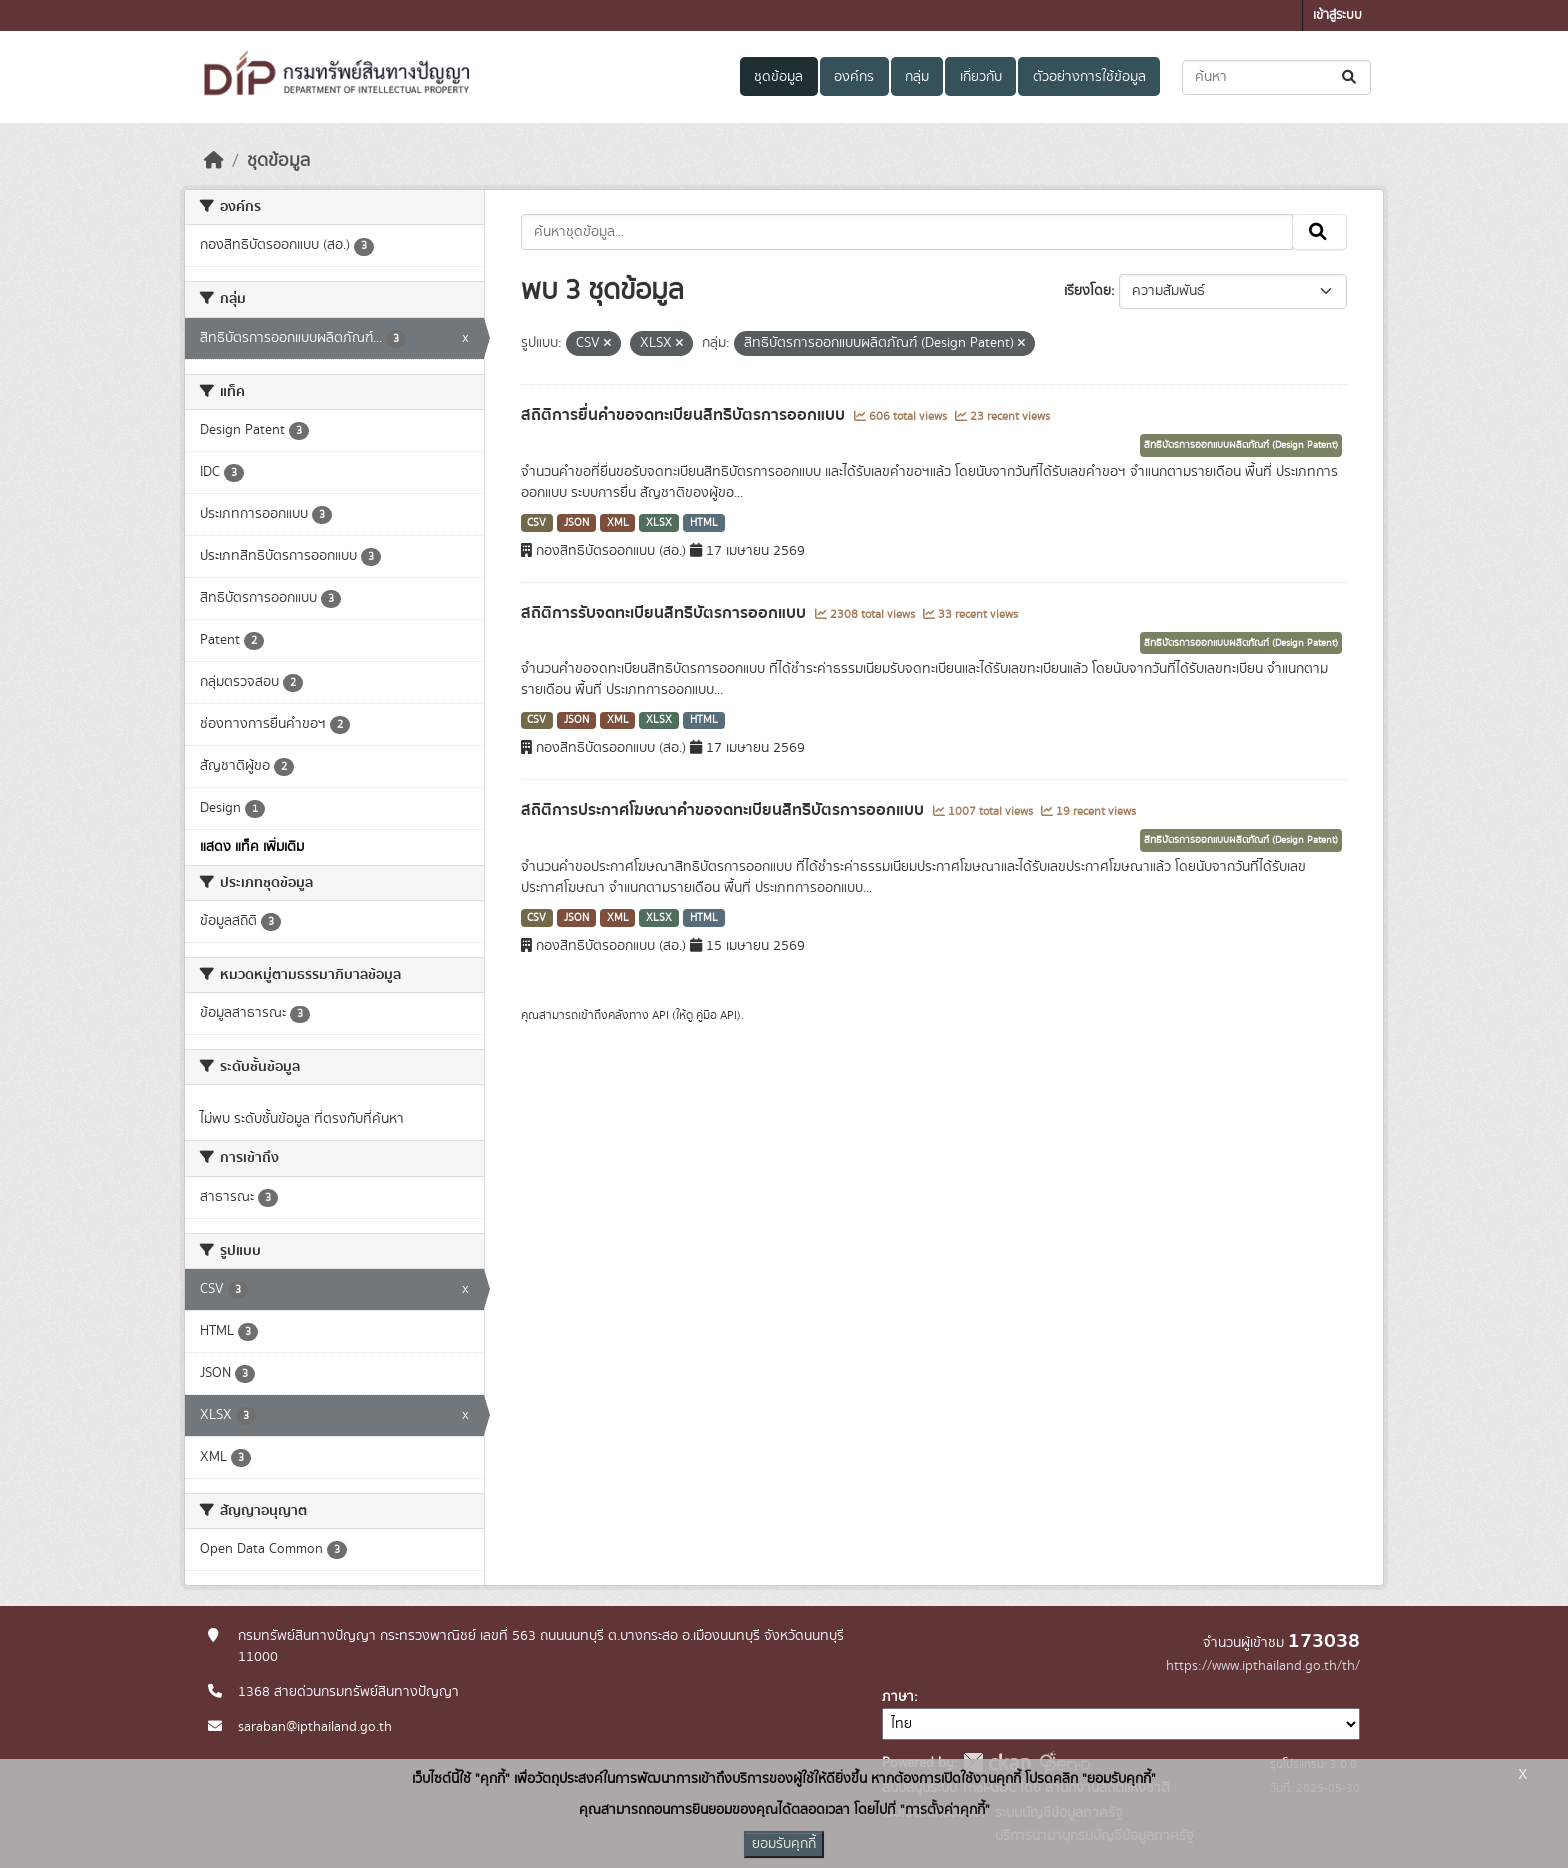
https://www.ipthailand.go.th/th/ (1263, 1666)
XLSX (659, 523)
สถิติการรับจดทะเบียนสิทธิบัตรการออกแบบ (665, 613)
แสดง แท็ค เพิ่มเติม (252, 847)
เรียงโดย (1087, 291)
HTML (704, 523)
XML (618, 523)
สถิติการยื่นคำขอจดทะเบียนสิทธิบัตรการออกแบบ (685, 415)
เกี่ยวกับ (981, 77)
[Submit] (1350, 77)
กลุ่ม (917, 77)
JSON (576, 523)
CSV (536, 523)
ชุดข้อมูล (778, 77)
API (660, 1015)
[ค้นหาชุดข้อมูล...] (1276, 77)
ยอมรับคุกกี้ (784, 1844)
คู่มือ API (716, 1015)
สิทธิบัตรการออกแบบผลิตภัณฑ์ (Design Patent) (1241, 445)
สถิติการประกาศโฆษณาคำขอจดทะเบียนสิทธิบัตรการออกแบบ (724, 810)
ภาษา (898, 1697)
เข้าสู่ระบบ (1337, 15)
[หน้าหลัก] (214, 161)
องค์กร (854, 77)
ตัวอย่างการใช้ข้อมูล (1089, 77)
